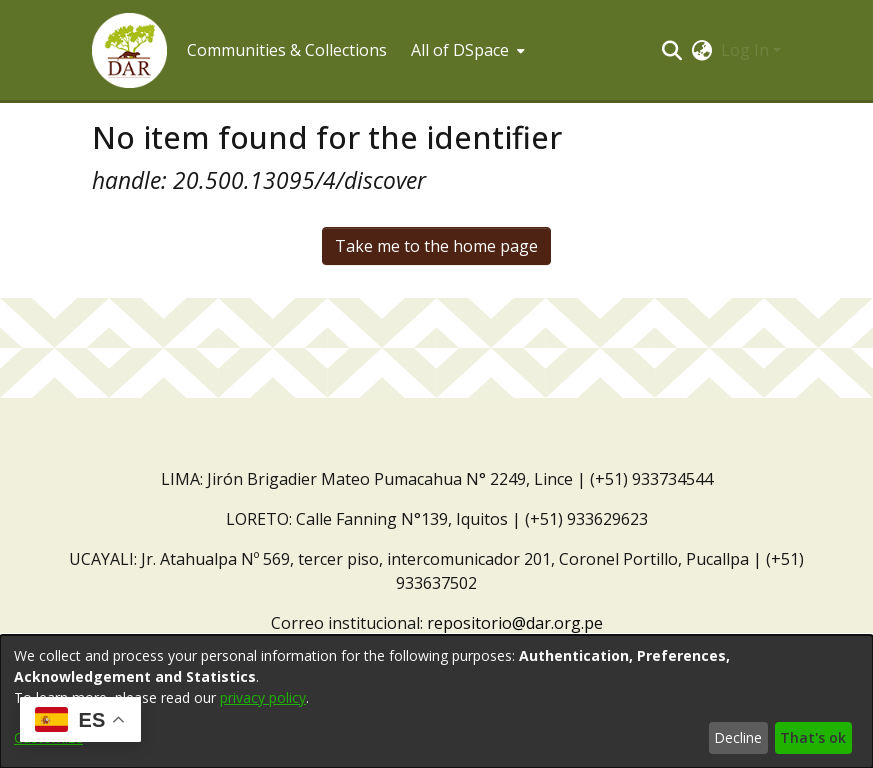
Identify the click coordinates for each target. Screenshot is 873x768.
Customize (48, 737)
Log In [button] (747, 50)
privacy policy (263, 697)
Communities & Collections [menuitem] (287, 50)
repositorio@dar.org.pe (515, 623)
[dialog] (436, 701)
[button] (129, 50)
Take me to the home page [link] (436, 246)
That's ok (813, 737)
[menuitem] (466, 50)
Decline (738, 737)
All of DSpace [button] (460, 50)
